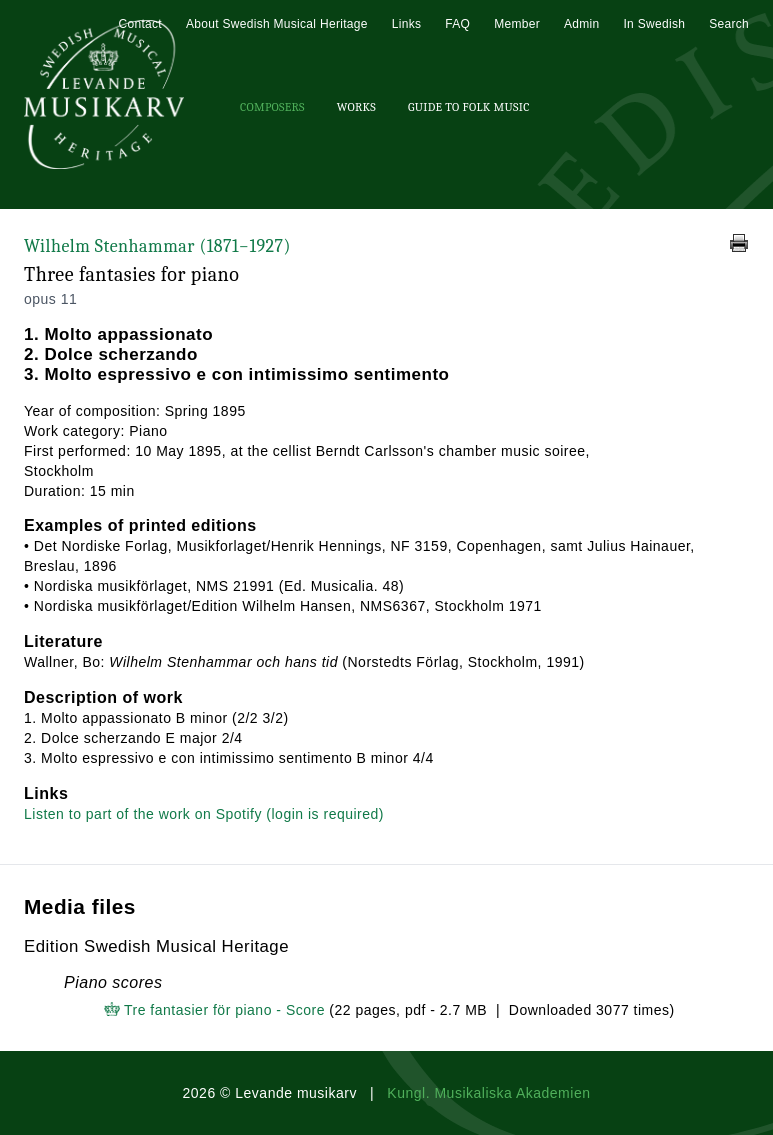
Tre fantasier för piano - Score (224, 1010)
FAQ (457, 24)
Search (729, 24)
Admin (582, 24)
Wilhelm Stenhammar (157, 246)
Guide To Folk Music (469, 107)
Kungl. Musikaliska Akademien (488, 1093)
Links (407, 24)
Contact (139, 24)
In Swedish (654, 24)
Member (517, 24)
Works (356, 107)
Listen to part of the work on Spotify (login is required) (204, 814)
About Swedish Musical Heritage (277, 24)
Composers (272, 107)
